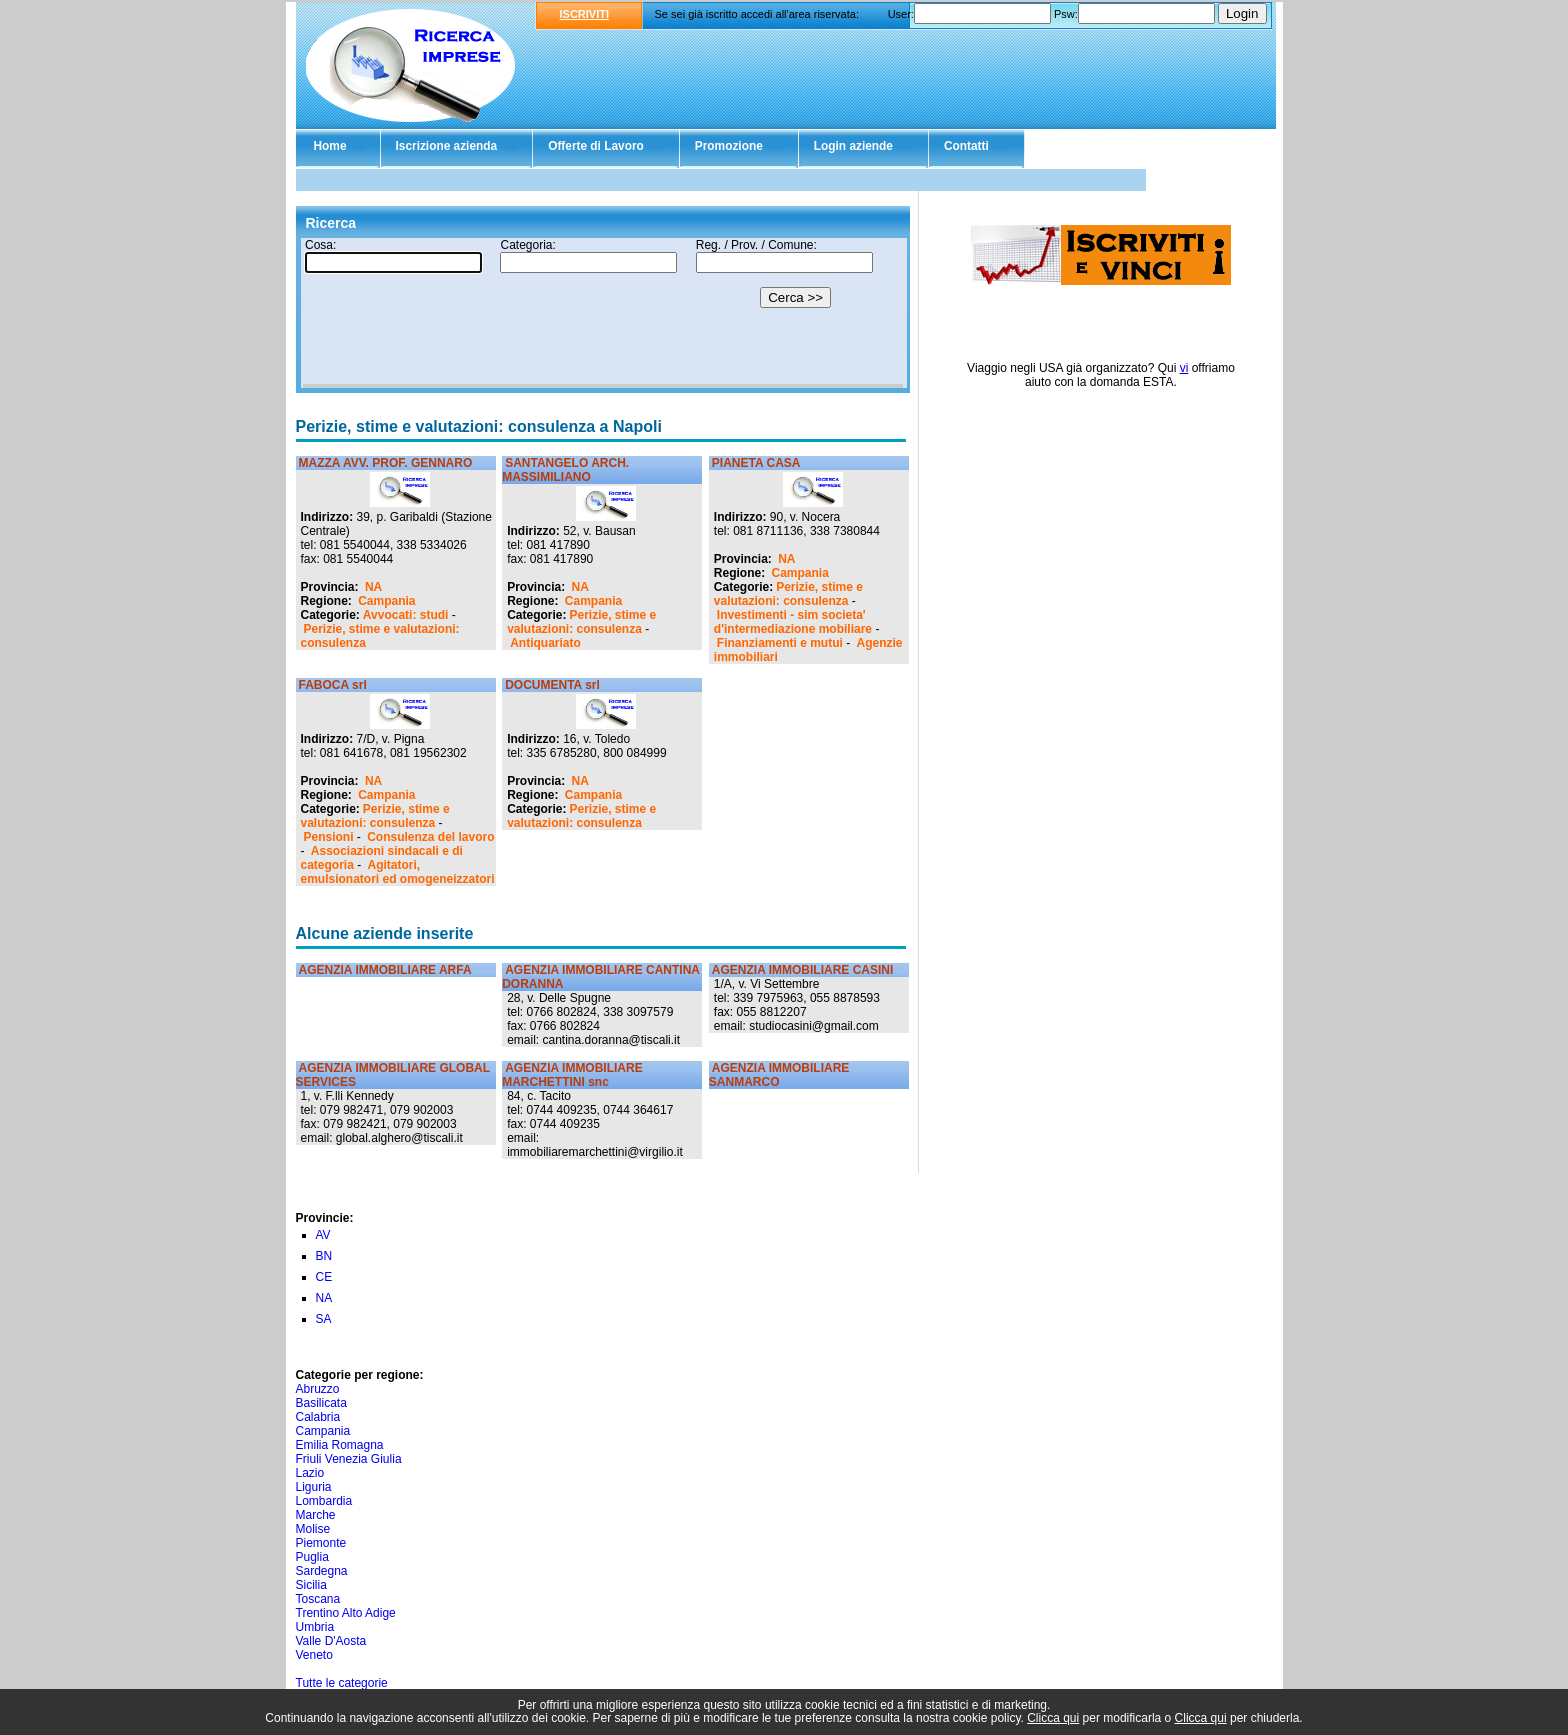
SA (324, 1319)
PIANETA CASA (756, 463)
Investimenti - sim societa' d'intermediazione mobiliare (793, 622)
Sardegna (322, 1571)
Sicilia (311, 1585)
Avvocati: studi (406, 615)
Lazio (310, 1473)
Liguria (314, 1487)
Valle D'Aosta (331, 1641)
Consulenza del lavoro (430, 837)
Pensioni (329, 837)
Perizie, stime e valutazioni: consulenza (581, 622)
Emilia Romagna (340, 1445)
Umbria (315, 1627)
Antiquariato (545, 643)
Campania (386, 601)
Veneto (314, 1655)
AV (323, 1235)
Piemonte (321, 1543)
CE (324, 1277)
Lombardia (324, 1501)
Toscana (318, 1599)
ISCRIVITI (585, 14)
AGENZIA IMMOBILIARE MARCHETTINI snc (572, 1075)
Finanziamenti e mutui (780, 643)
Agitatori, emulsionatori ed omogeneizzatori (398, 872)
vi (1184, 368)
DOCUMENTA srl (552, 685)
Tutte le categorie (342, 1683)
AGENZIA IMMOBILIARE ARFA (385, 970)
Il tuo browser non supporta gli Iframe (603, 313)
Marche (316, 1515)
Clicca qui (1053, 1718)
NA (373, 587)
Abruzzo (318, 1389)
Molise (313, 1529)
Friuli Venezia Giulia (349, 1459)
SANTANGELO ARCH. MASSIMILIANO (565, 470)
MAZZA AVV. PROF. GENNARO (386, 463)
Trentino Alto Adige (346, 1613)
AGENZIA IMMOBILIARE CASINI (803, 970)
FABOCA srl (333, 685)
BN (324, 1256)
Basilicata (321, 1403)
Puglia (312, 1557)
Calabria (318, 1417)
